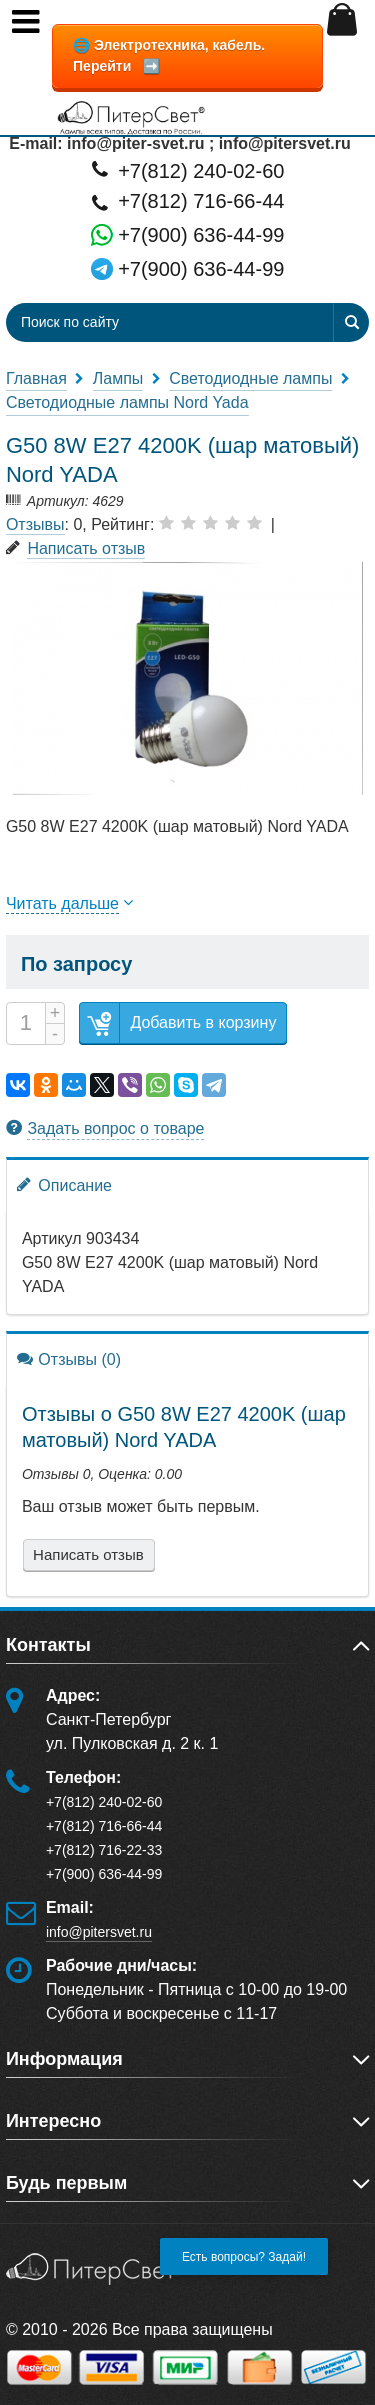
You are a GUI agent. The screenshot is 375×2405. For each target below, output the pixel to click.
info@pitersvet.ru (99, 1932)
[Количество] (26, 1023)
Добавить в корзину (178, 1023)
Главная (36, 378)
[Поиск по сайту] (133, 322)
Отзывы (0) (69, 1358)
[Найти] (351, 322)
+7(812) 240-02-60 (188, 169)
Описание (64, 1184)
